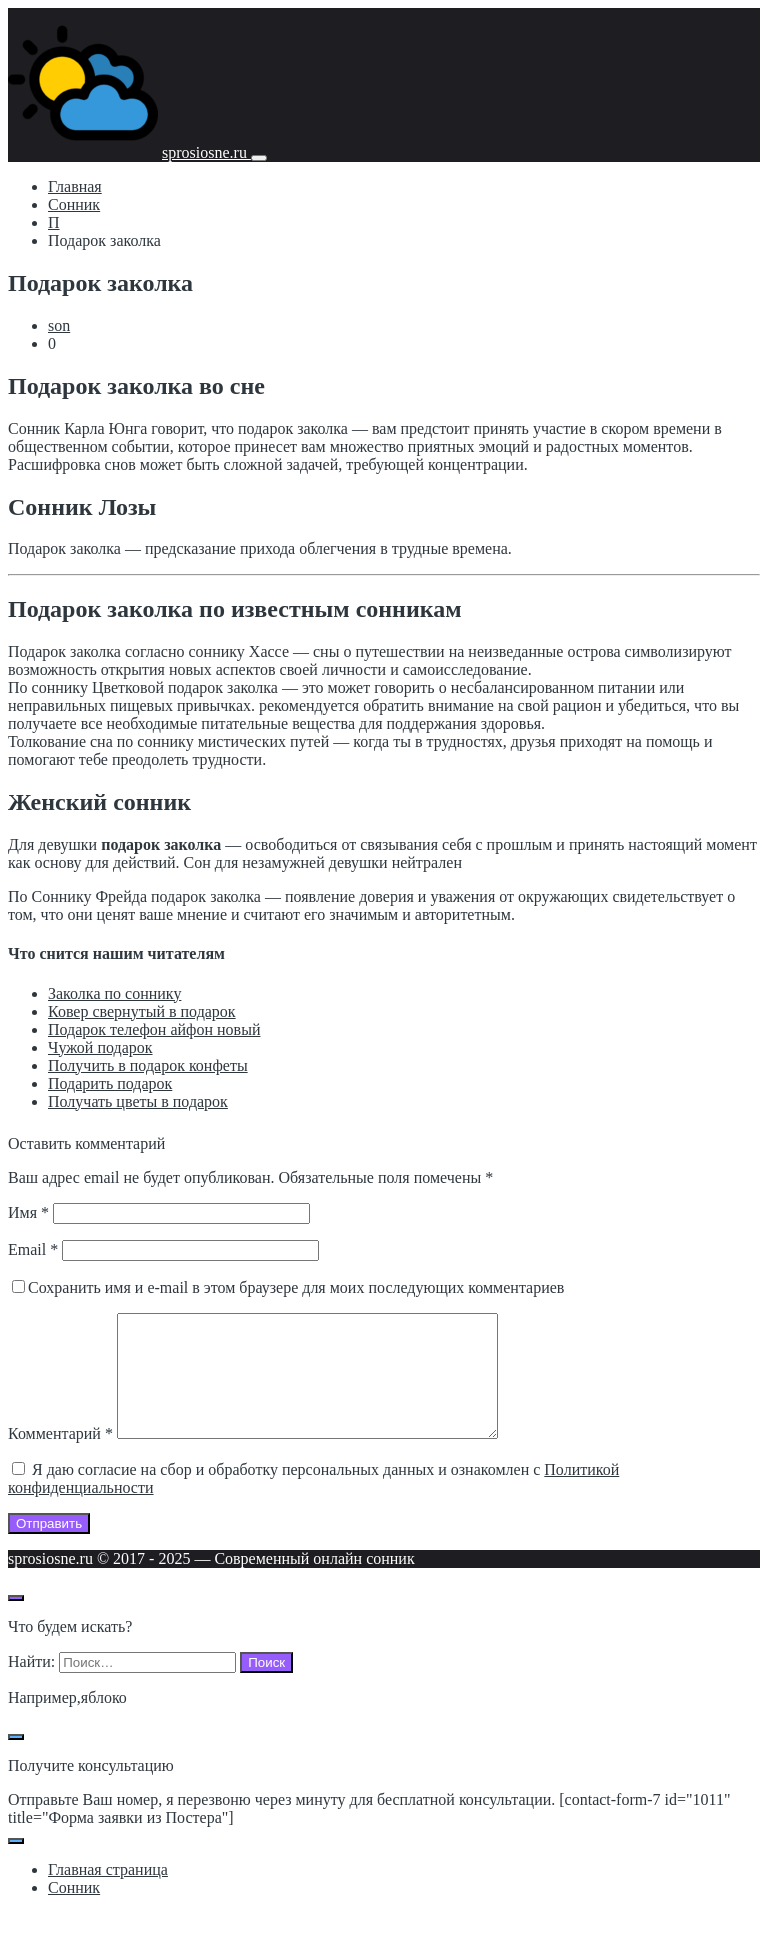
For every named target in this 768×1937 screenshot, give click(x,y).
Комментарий (60, 1457)
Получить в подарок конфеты (148, 1065)
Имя (28, 1212)
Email (33, 1249)
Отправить (49, 1547)
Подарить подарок (110, 1083)
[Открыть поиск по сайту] (16, 1622)
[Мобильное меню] (259, 158)
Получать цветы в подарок (138, 1101)
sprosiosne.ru (206, 152)
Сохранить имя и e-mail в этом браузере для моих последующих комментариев (296, 1287)
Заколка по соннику (114, 993)
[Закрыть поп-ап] (16, 1761)
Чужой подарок (100, 1047)
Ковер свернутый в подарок (142, 1011)
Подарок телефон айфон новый (154, 1029)
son (59, 325)
